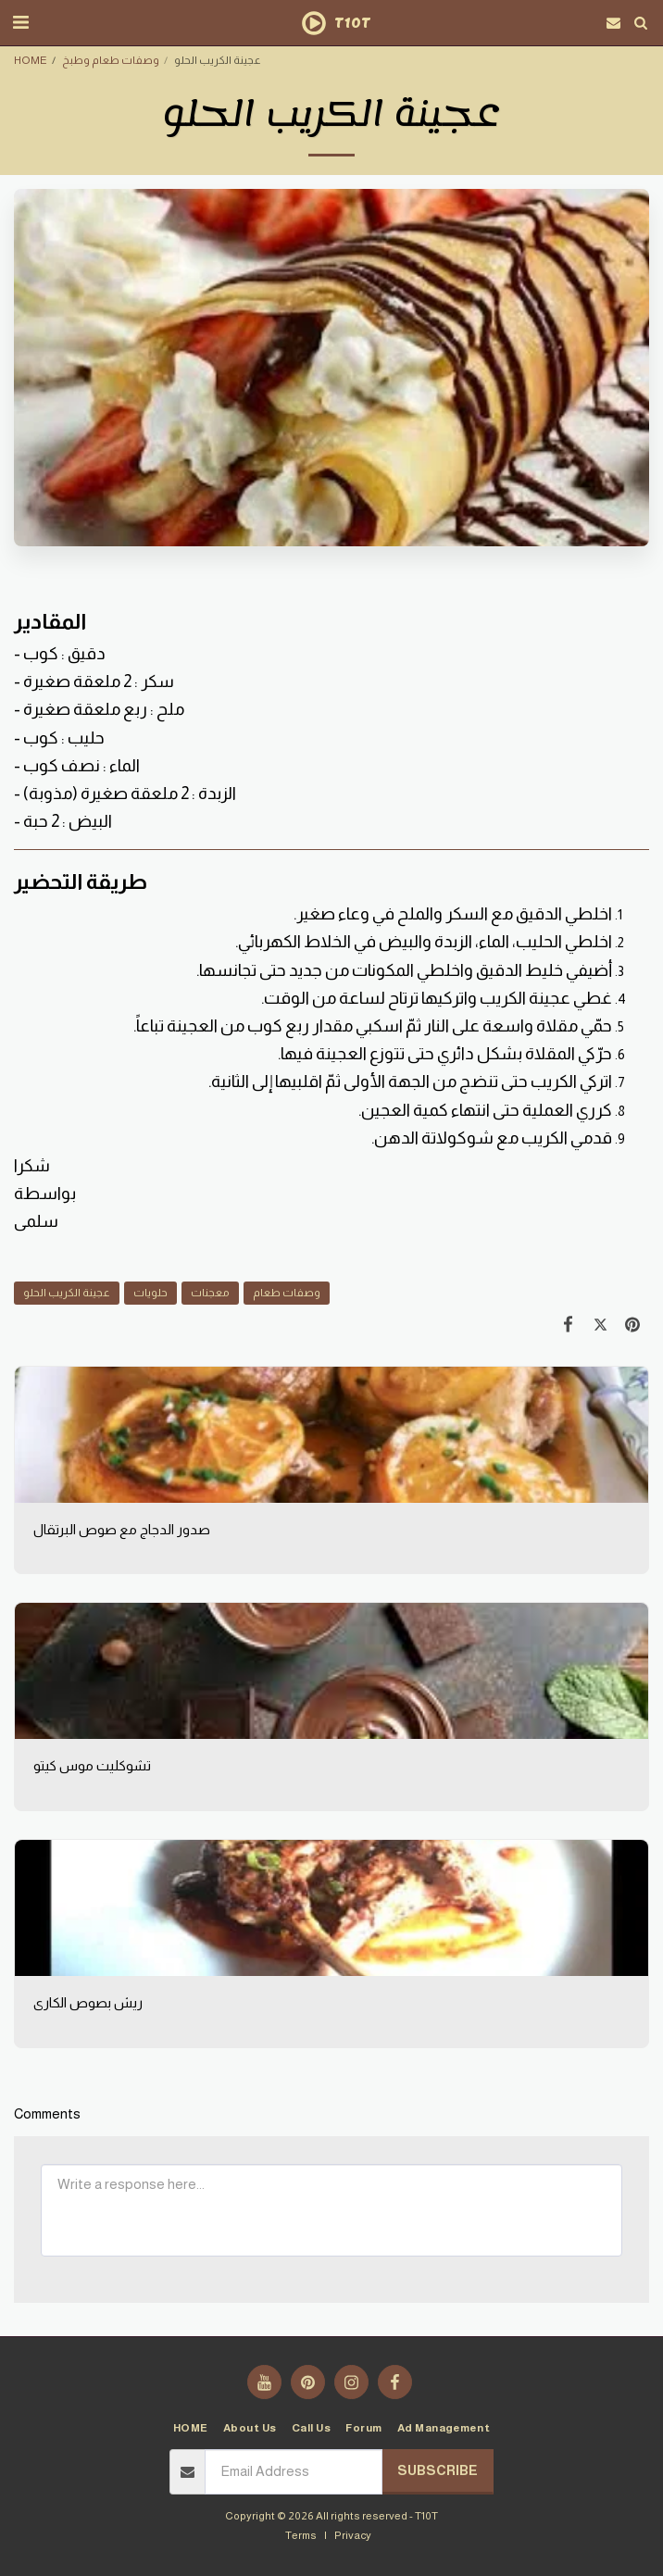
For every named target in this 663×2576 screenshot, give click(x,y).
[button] (20, 22)
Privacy (352, 2535)
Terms (301, 2535)
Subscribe (437, 2470)
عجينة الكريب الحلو (66, 1292)
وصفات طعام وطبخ (110, 60)
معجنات (210, 1292)
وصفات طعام (286, 1292)
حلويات (150, 1292)
